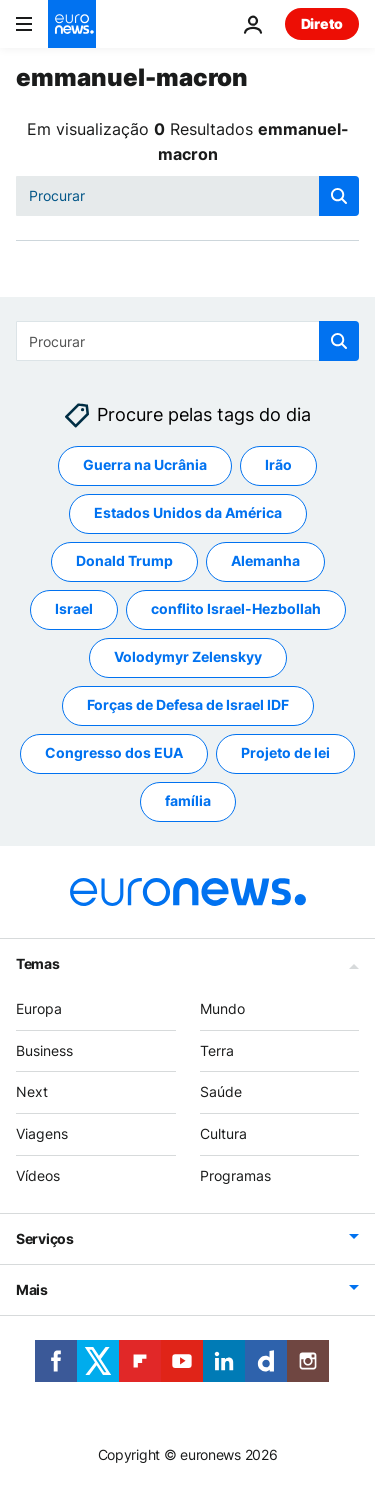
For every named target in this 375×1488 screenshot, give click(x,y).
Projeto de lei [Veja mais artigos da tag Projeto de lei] (285, 752)
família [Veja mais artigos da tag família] (188, 800)
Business (44, 1050)
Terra (217, 1050)
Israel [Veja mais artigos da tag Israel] (74, 608)
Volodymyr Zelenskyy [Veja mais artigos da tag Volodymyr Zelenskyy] (188, 656)
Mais (32, 1289)
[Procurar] (187, 196)
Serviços (45, 1238)
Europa (39, 1008)
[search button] (339, 196)
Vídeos (38, 1175)
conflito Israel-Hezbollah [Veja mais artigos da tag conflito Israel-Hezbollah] (236, 608)
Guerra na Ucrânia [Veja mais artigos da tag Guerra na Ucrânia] (145, 464)
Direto (322, 23)
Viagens (42, 1133)
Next (32, 1091)
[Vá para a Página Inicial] (72, 24)
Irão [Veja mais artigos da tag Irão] (278, 464)
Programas (235, 1175)
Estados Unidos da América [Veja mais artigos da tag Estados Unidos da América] (188, 512)
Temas (38, 963)
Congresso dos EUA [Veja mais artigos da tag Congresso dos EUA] (114, 752)
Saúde (221, 1091)
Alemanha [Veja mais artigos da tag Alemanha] (265, 560)
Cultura (223, 1133)
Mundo (222, 1008)
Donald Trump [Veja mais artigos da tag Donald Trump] (124, 560)
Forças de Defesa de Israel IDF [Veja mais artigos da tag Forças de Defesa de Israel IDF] (188, 704)
